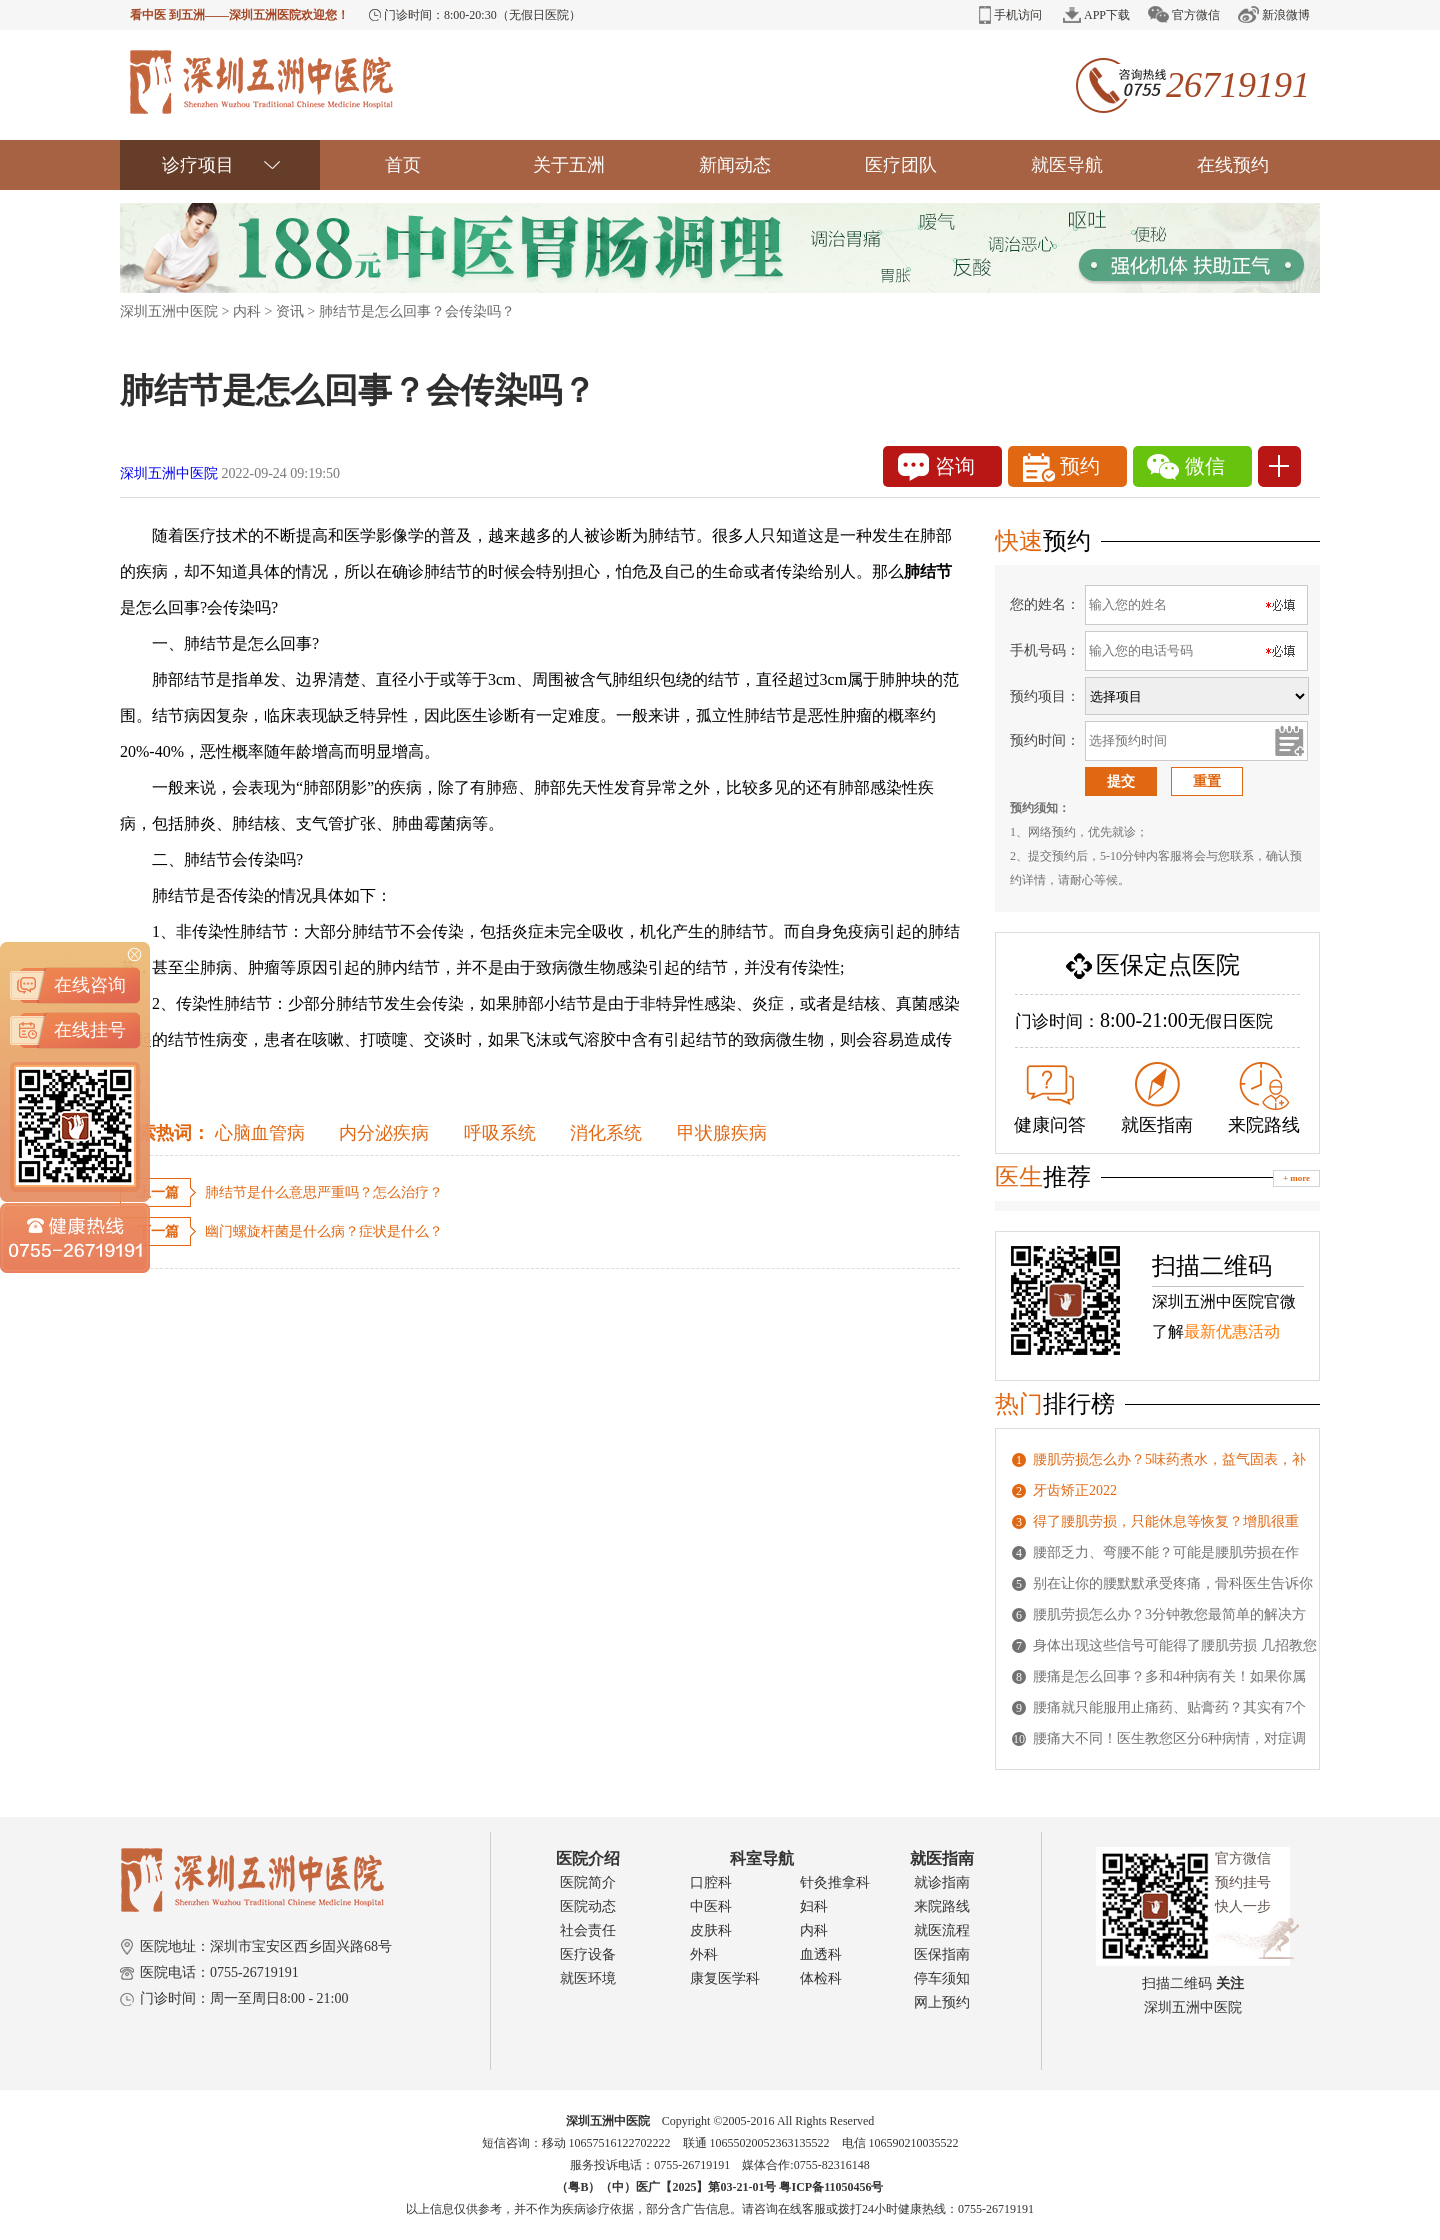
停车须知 (942, 1978)
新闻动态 (735, 165)
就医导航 (1067, 165)
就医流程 (942, 1930)
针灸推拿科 (835, 1882)
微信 (1186, 467)
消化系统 (606, 1133)
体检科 (821, 1978)
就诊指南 (942, 1882)
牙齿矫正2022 (1075, 1490)
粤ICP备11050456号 (831, 2187)
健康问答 (1050, 1100)
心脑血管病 (260, 1133)
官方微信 (1184, 14)
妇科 (814, 1906)
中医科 (711, 1906)
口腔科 (711, 1882)
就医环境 (588, 1978)
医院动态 (588, 1906)
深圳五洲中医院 (169, 311)
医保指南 (942, 1954)
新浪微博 (1274, 14)
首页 (403, 165)
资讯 (290, 311)
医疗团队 (901, 165)
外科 (704, 1954)
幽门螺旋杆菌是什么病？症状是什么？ (324, 1231)
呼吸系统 (500, 1133)
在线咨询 (90, 905)
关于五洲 (569, 165)
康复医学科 (725, 1978)
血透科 (821, 1954)
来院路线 (1264, 1098)
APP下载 (1096, 15)
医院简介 (588, 1882)
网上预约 (942, 2002)
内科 (247, 311)
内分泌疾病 (384, 1133)
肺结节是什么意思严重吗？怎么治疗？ (324, 1192)
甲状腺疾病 (722, 1133)
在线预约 (1233, 165)
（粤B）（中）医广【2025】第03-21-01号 (667, 2187)
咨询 (936, 467)
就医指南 (1157, 1098)
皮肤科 (711, 1930)
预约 (1061, 467)
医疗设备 (588, 1954)
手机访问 (1010, 15)
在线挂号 (90, 950)
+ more (1296, 1178)
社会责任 (588, 1930)
